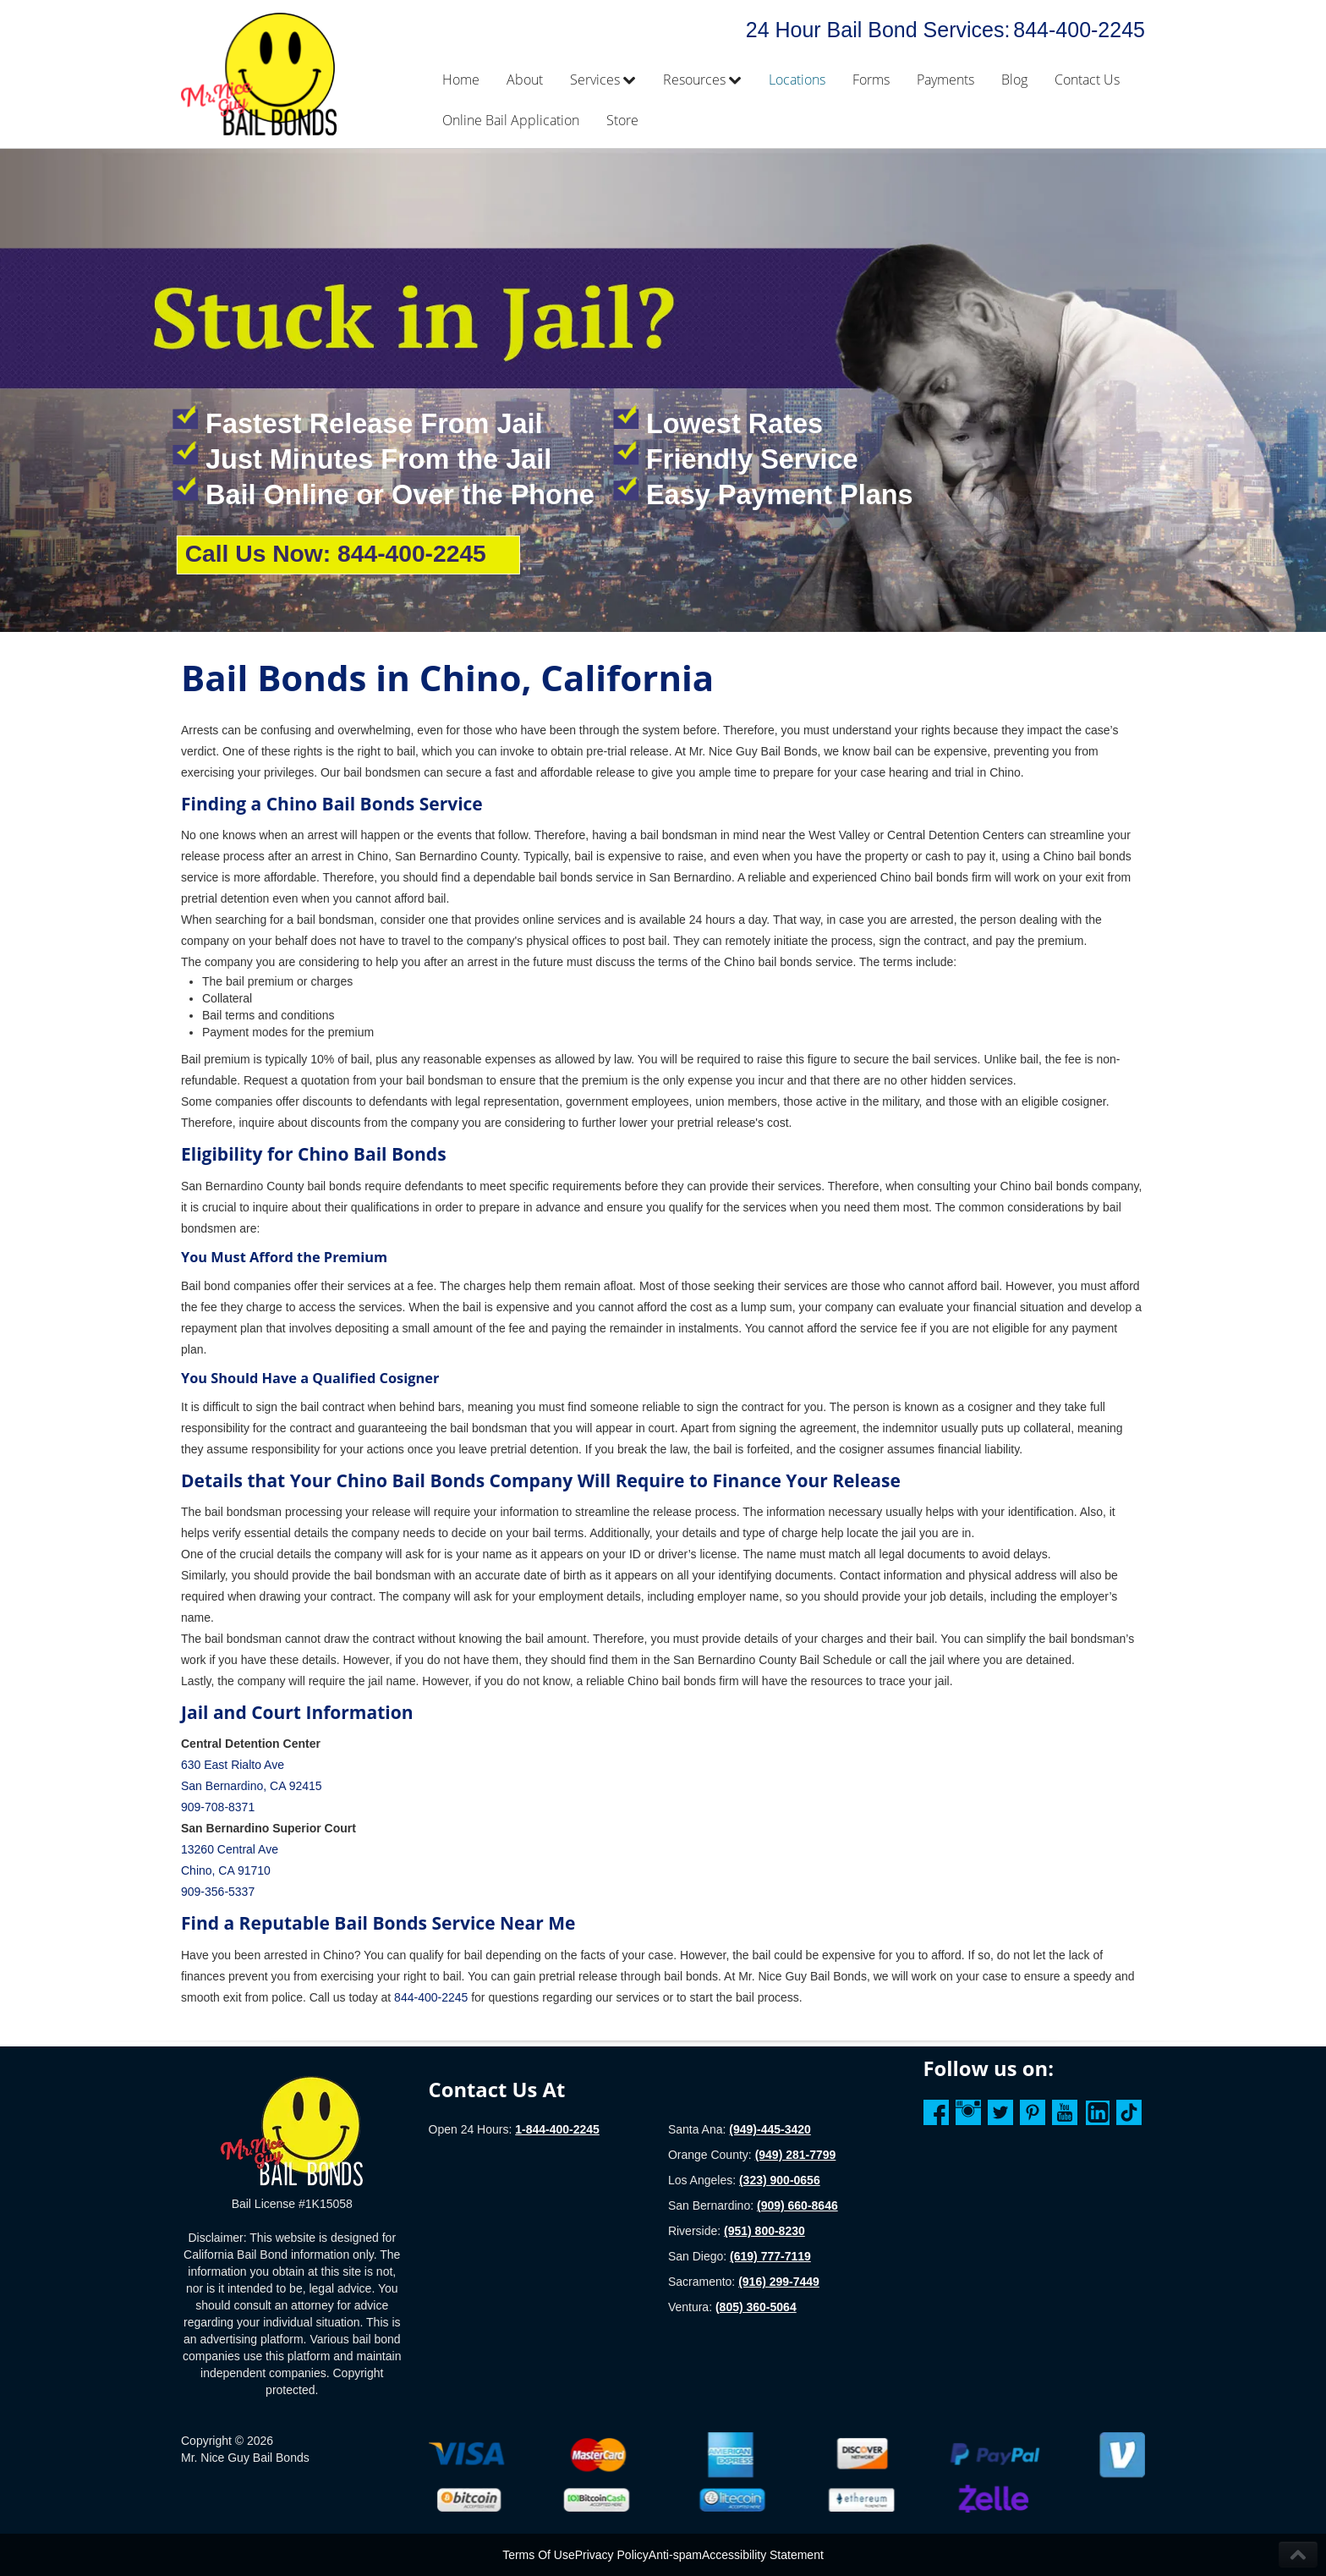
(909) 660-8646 (797, 2205)
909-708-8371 (218, 1807)
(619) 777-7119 (770, 2256)
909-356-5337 (218, 1891)
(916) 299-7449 (778, 2281)
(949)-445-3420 (770, 2129)
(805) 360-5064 (756, 2307)
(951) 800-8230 (764, 2231)
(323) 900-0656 (779, 2180)
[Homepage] (292, 2130)
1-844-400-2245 (557, 2129)
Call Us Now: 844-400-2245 (334, 553)
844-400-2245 (1079, 29)
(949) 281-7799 (795, 2154)
